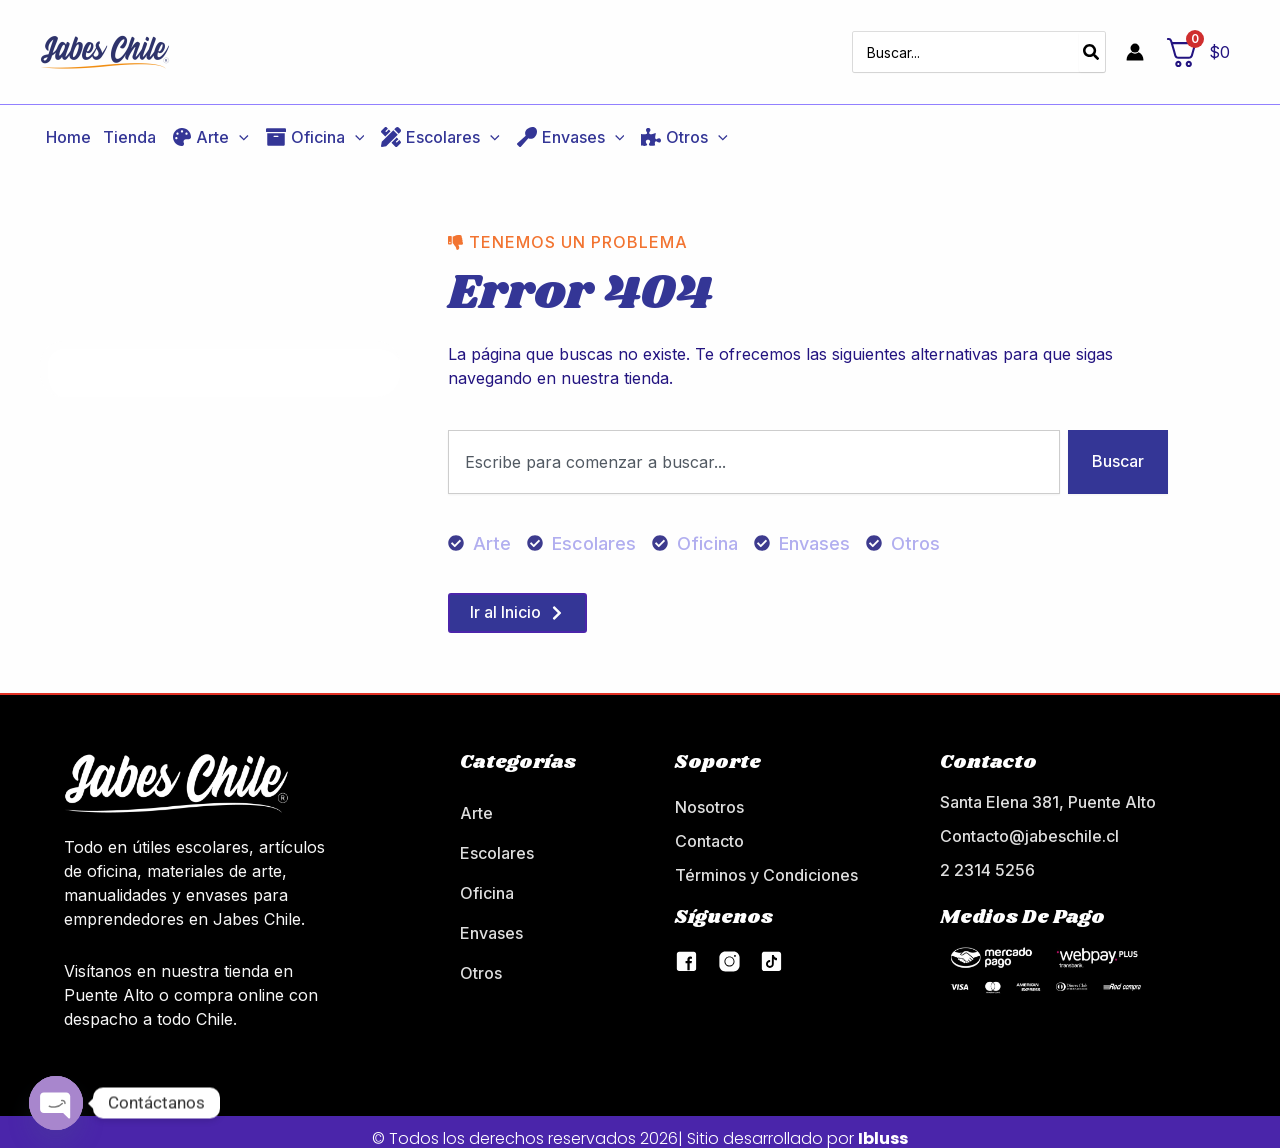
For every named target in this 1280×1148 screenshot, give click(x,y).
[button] (208, 124)
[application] (239, 124)
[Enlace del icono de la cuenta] (1135, 46)
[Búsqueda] (1092, 46)
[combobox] (754, 449)
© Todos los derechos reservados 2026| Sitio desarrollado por (640, 1125)
